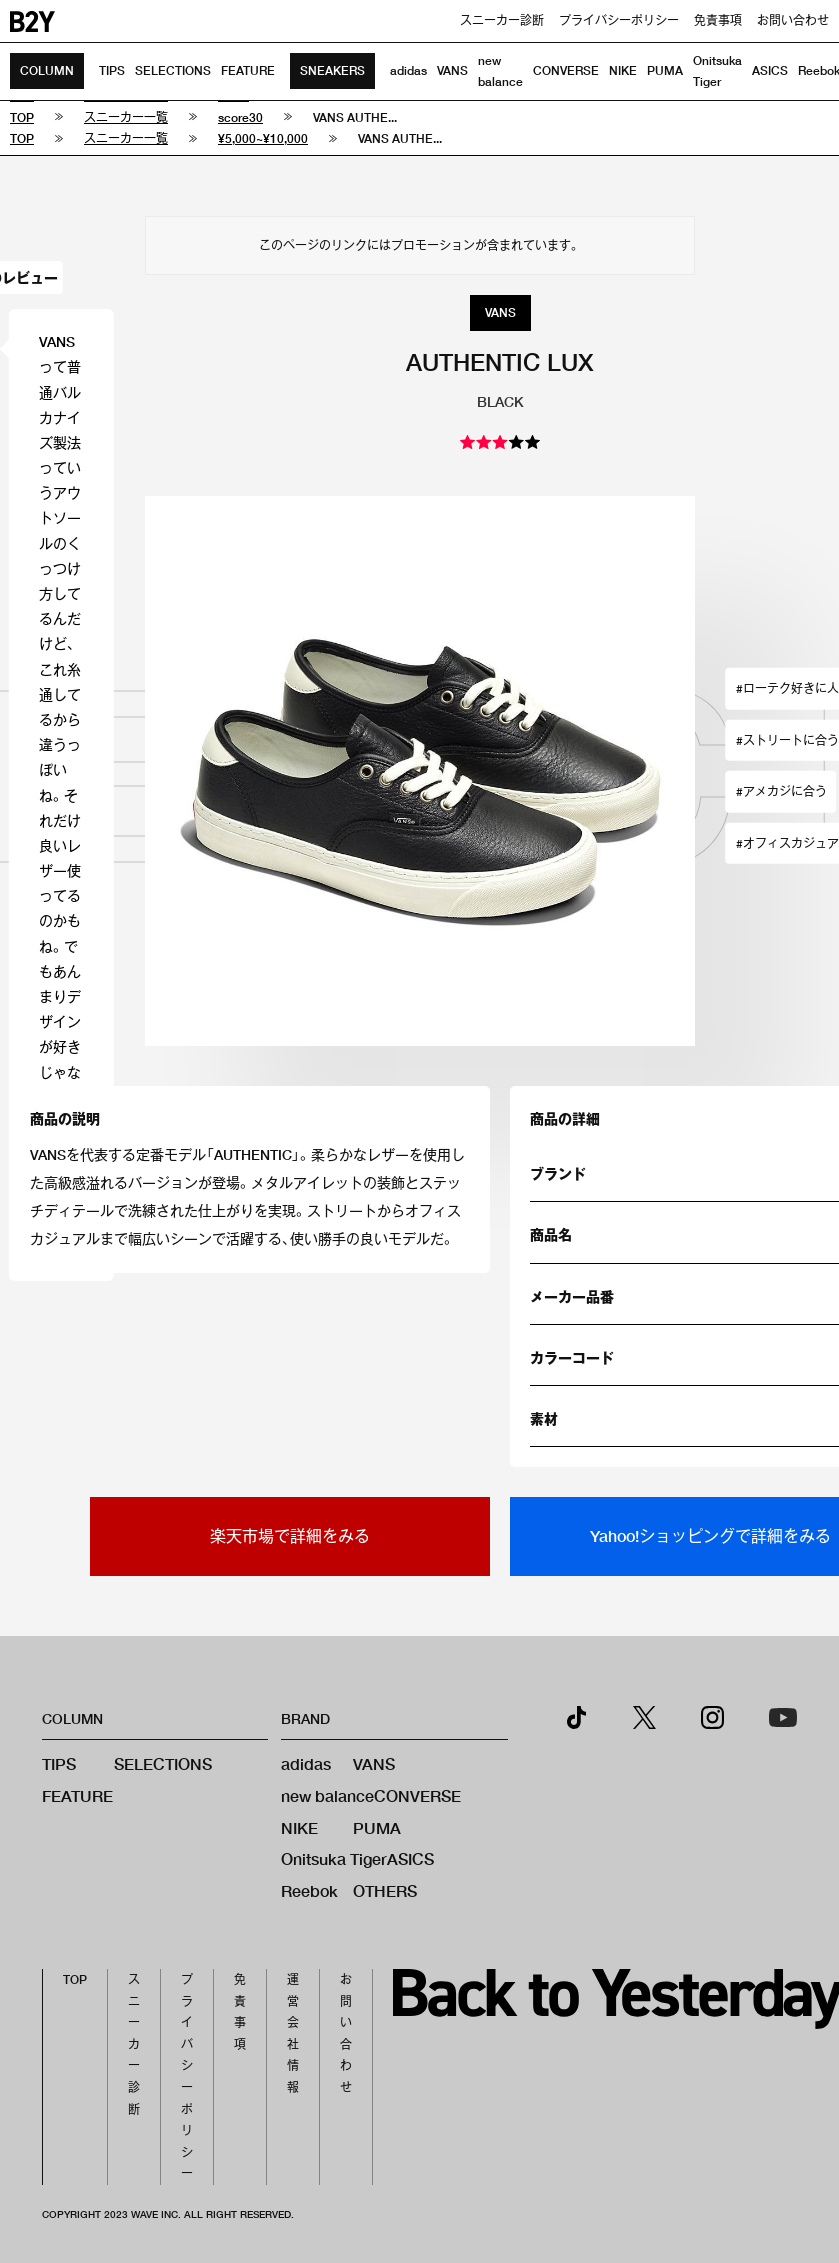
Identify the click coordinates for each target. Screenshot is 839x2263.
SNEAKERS (332, 70)
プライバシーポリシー (619, 20)
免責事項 (718, 20)
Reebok (309, 1890)
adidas (408, 70)
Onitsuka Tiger (334, 1858)
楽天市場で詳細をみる (290, 1535)
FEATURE (248, 70)
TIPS (112, 70)
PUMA (665, 70)
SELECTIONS (173, 70)
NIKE (623, 70)
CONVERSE (566, 70)
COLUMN (47, 70)
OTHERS (385, 1890)
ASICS (770, 70)
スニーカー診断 (502, 20)
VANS (452, 70)
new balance (327, 1795)
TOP (75, 1979)
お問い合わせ (793, 20)
